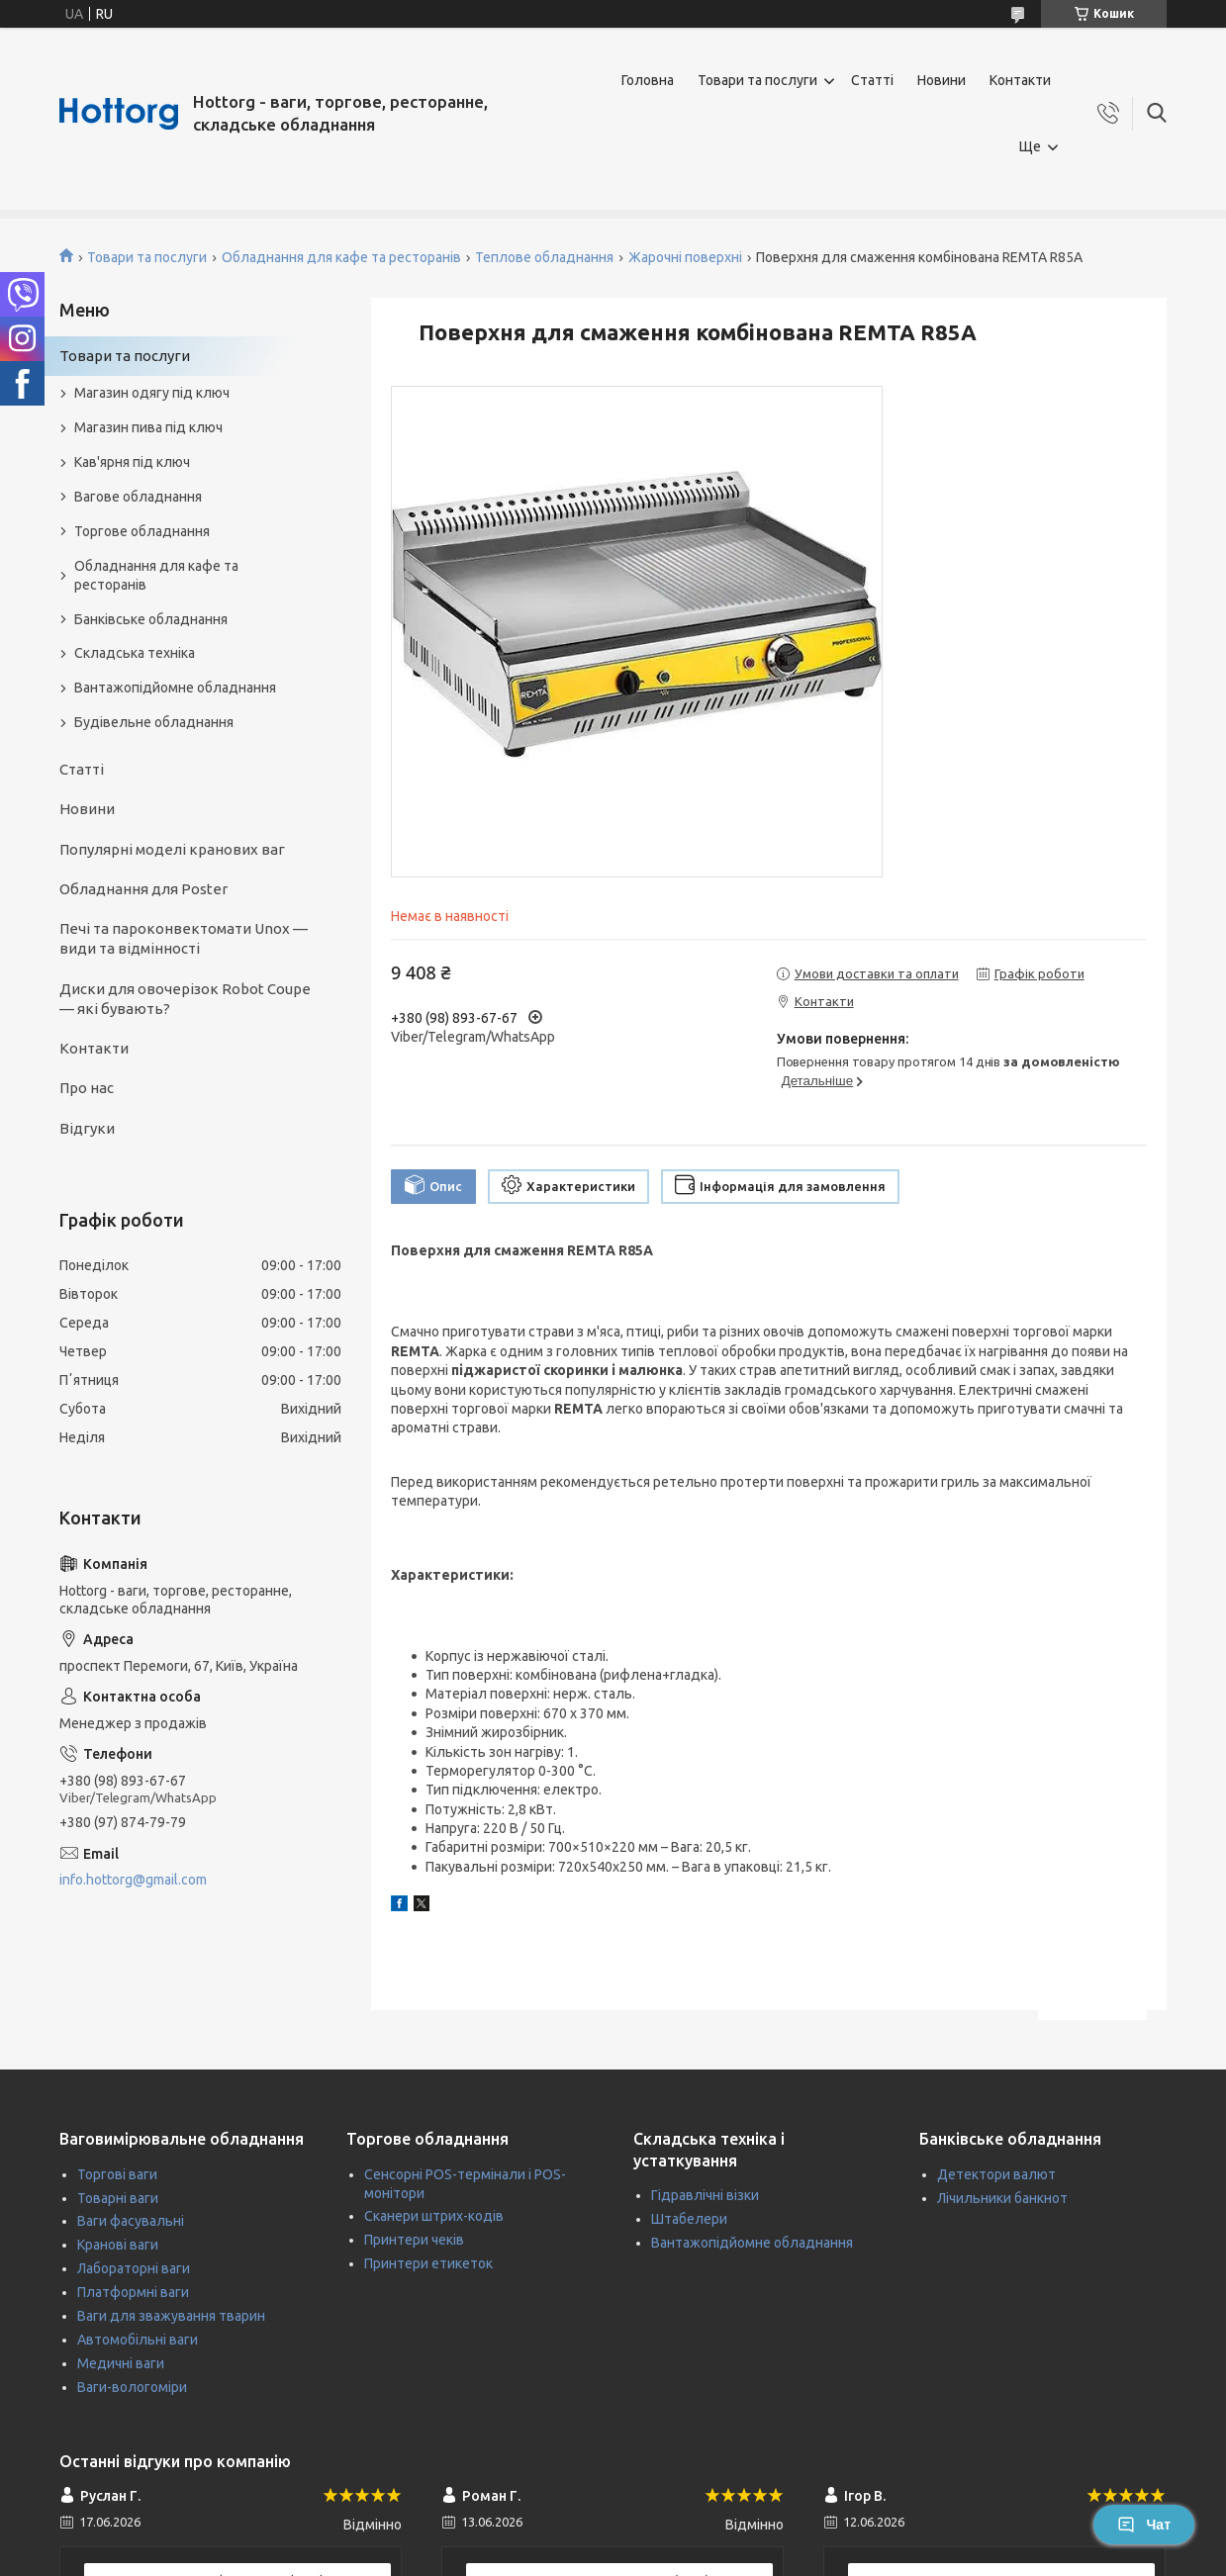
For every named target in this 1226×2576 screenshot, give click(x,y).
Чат (1144, 2524)
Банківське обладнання (151, 619)
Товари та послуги (757, 80)
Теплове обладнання (544, 257)
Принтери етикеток (428, 2263)
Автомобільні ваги (137, 2339)
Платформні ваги (133, 2292)
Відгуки (87, 1128)
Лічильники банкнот (1002, 2198)
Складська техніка (134, 653)
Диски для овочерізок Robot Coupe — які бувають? (185, 998)
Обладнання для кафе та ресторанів (341, 257)
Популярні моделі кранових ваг (172, 849)
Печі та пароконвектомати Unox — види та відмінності (183, 938)
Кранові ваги (117, 2245)
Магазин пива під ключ (148, 427)
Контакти (1020, 80)
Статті (872, 80)
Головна (647, 80)
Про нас (86, 1087)
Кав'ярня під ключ (132, 462)
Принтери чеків (414, 2240)
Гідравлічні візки (705, 2195)
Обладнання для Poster (143, 888)
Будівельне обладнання (154, 722)
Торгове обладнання (142, 531)
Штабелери (689, 2219)
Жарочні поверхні (685, 257)
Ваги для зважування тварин (171, 2316)
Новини (941, 80)
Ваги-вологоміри (132, 2387)
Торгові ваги (117, 2174)
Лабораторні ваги (133, 2268)
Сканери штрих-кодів (434, 2216)
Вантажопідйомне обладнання (175, 687)
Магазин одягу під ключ (152, 393)
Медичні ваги (120, 2363)
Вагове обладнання (138, 497)
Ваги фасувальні (130, 2221)
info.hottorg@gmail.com (133, 1879)
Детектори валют (996, 2174)
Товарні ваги (117, 2198)
